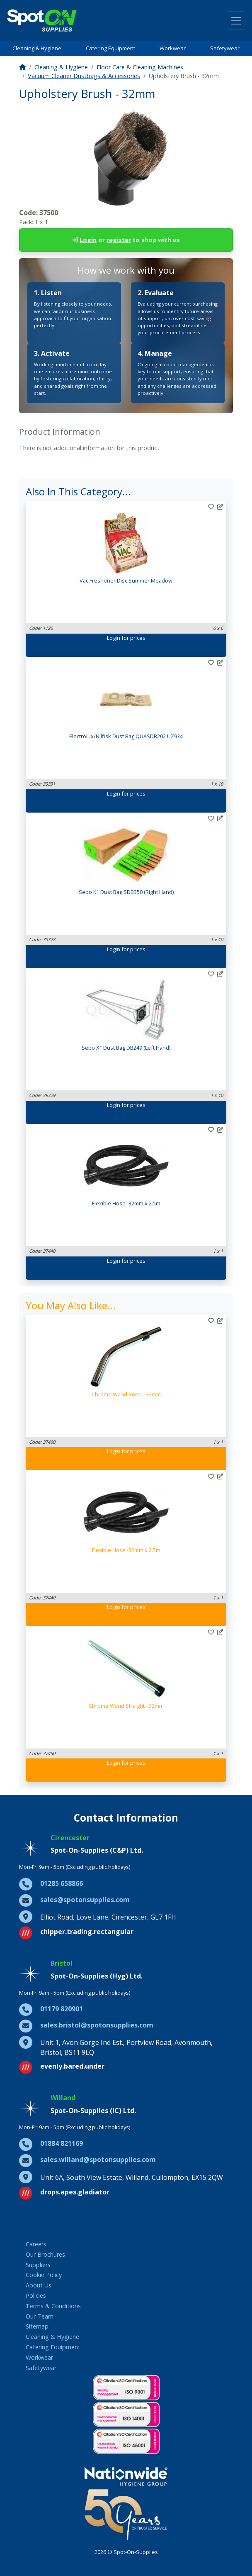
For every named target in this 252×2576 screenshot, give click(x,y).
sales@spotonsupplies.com (85, 1899)
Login (88, 240)
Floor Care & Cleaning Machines (140, 67)
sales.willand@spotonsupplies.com (98, 2159)
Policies (36, 2295)
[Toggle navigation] (236, 20)
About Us (38, 2285)
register (119, 240)
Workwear (173, 48)
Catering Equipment (110, 48)
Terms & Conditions (53, 2306)
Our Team (39, 2316)
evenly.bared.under (72, 2066)
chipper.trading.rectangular (86, 1931)
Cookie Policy (44, 2275)
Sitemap (37, 2326)
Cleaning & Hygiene (36, 48)
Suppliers (38, 2265)
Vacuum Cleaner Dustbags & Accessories (84, 76)
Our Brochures (45, 2254)
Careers (36, 2244)
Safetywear (225, 48)
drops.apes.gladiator (74, 2191)
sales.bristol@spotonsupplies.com (96, 2025)
